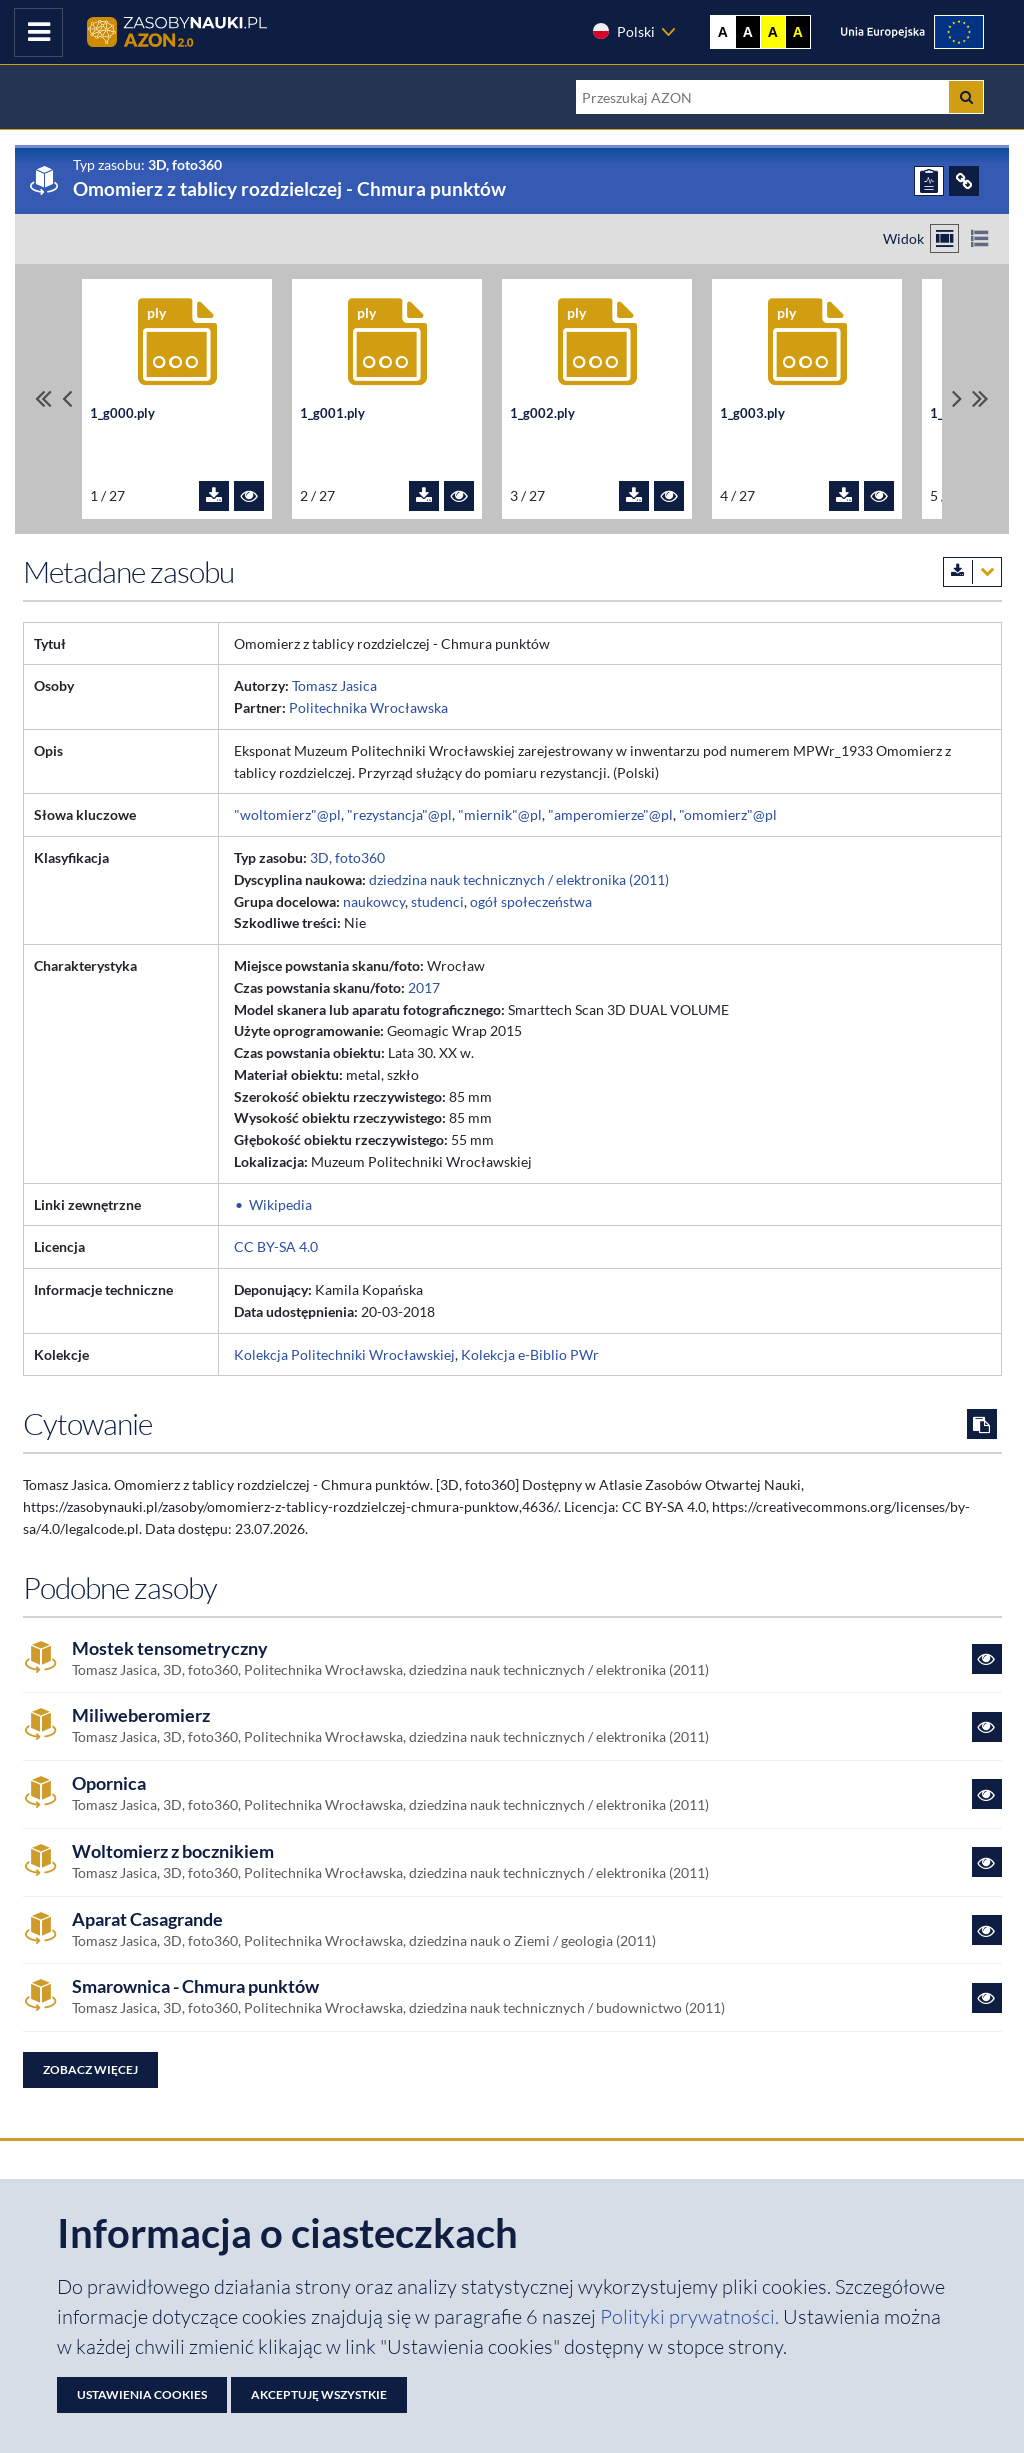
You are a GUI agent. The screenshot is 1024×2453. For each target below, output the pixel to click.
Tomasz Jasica (334, 685)
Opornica (109, 1783)
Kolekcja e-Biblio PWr (530, 1354)
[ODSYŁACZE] (964, 181)
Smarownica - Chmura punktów (195, 1986)
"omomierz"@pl (728, 814)
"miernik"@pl (500, 814)
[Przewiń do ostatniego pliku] (980, 398)
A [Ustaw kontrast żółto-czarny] (773, 32)
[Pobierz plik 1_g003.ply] (844, 496)
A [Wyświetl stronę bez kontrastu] (723, 32)
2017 (424, 987)
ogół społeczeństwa (531, 901)
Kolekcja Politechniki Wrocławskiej (344, 1354)
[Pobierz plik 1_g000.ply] (214, 496)
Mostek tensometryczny (170, 1648)
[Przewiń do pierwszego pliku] (43, 398)
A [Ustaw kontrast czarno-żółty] (798, 32)
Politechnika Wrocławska (368, 707)
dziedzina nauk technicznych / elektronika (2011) (519, 879)
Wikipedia (280, 1204)
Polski (623, 31)
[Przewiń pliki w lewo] (67, 398)
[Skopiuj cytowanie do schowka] (982, 1424)
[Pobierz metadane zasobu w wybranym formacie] (972, 572)
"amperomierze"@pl (610, 814)
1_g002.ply (542, 413)
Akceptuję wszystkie (319, 2394)
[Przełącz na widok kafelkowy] (944, 238)
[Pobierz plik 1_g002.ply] (634, 496)
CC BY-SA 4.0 (276, 1246)
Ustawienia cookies (142, 2394)
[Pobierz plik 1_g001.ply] (424, 496)
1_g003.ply (752, 413)
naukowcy (374, 901)
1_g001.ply (332, 413)
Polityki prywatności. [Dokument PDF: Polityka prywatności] (691, 2316)
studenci (437, 901)
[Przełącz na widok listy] (979, 238)
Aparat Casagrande (147, 1919)
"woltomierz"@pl (287, 814)
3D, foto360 (347, 857)
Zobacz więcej (90, 2069)
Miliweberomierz (141, 1715)
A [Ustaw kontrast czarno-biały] (748, 32)
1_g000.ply (122, 413)
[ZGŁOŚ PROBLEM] (929, 181)
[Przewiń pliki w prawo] (957, 398)
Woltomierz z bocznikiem (173, 1851)
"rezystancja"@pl (399, 814)
